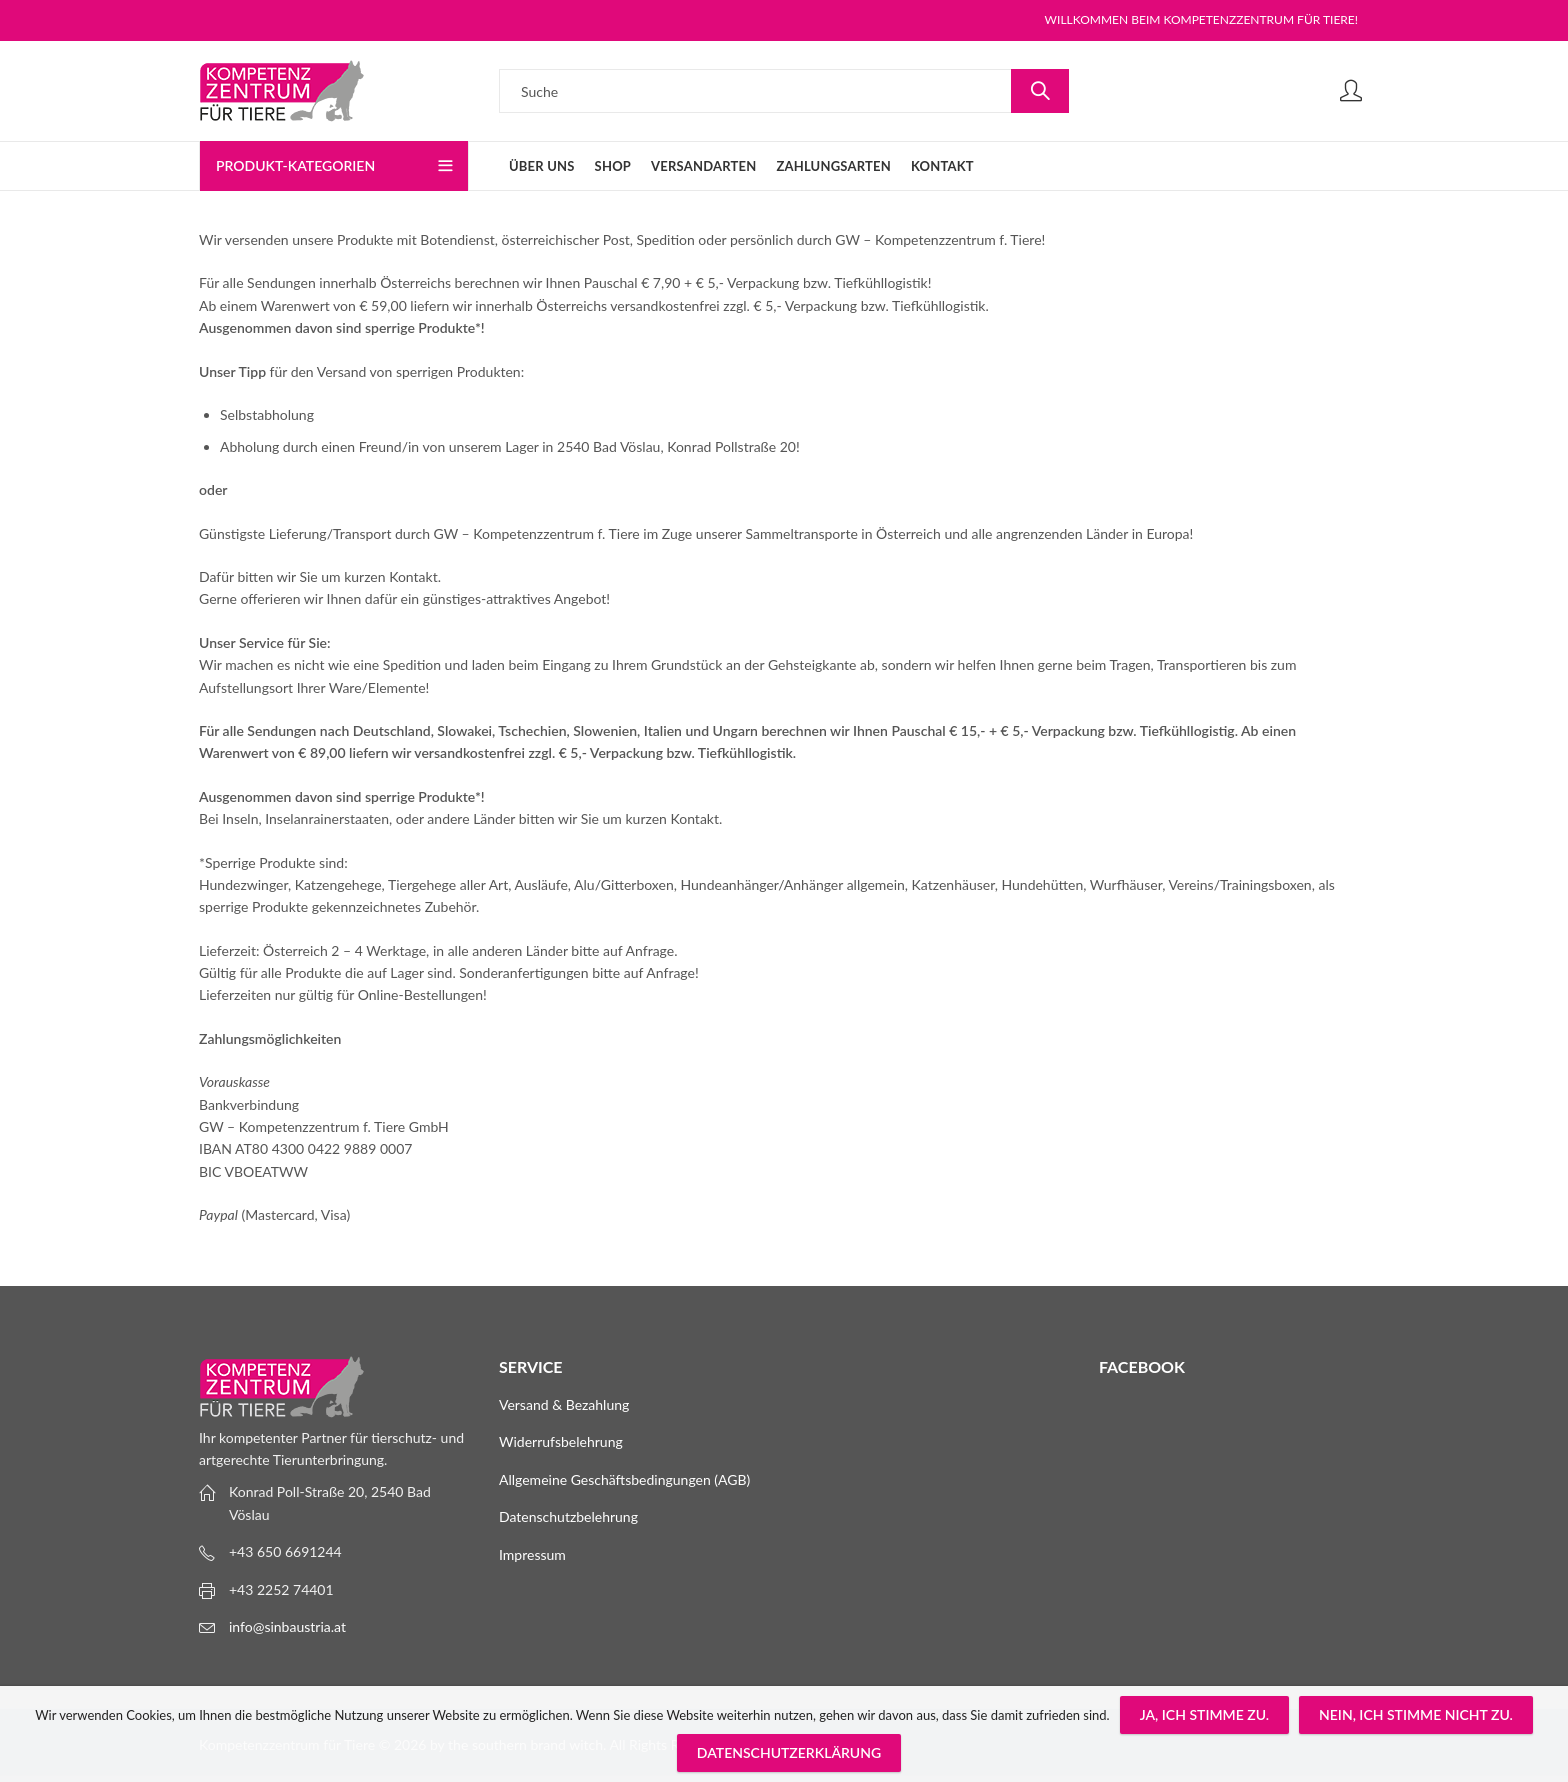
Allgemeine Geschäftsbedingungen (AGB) (624, 1479)
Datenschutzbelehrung (568, 1516)
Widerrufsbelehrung (561, 1441)
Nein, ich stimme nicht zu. (1416, 1714)
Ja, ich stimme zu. (1204, 1714)
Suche (1040, 91)
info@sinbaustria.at (287, 1626)
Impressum (532, 1554)
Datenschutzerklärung (789, 1752)
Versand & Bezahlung (564, 1404)
